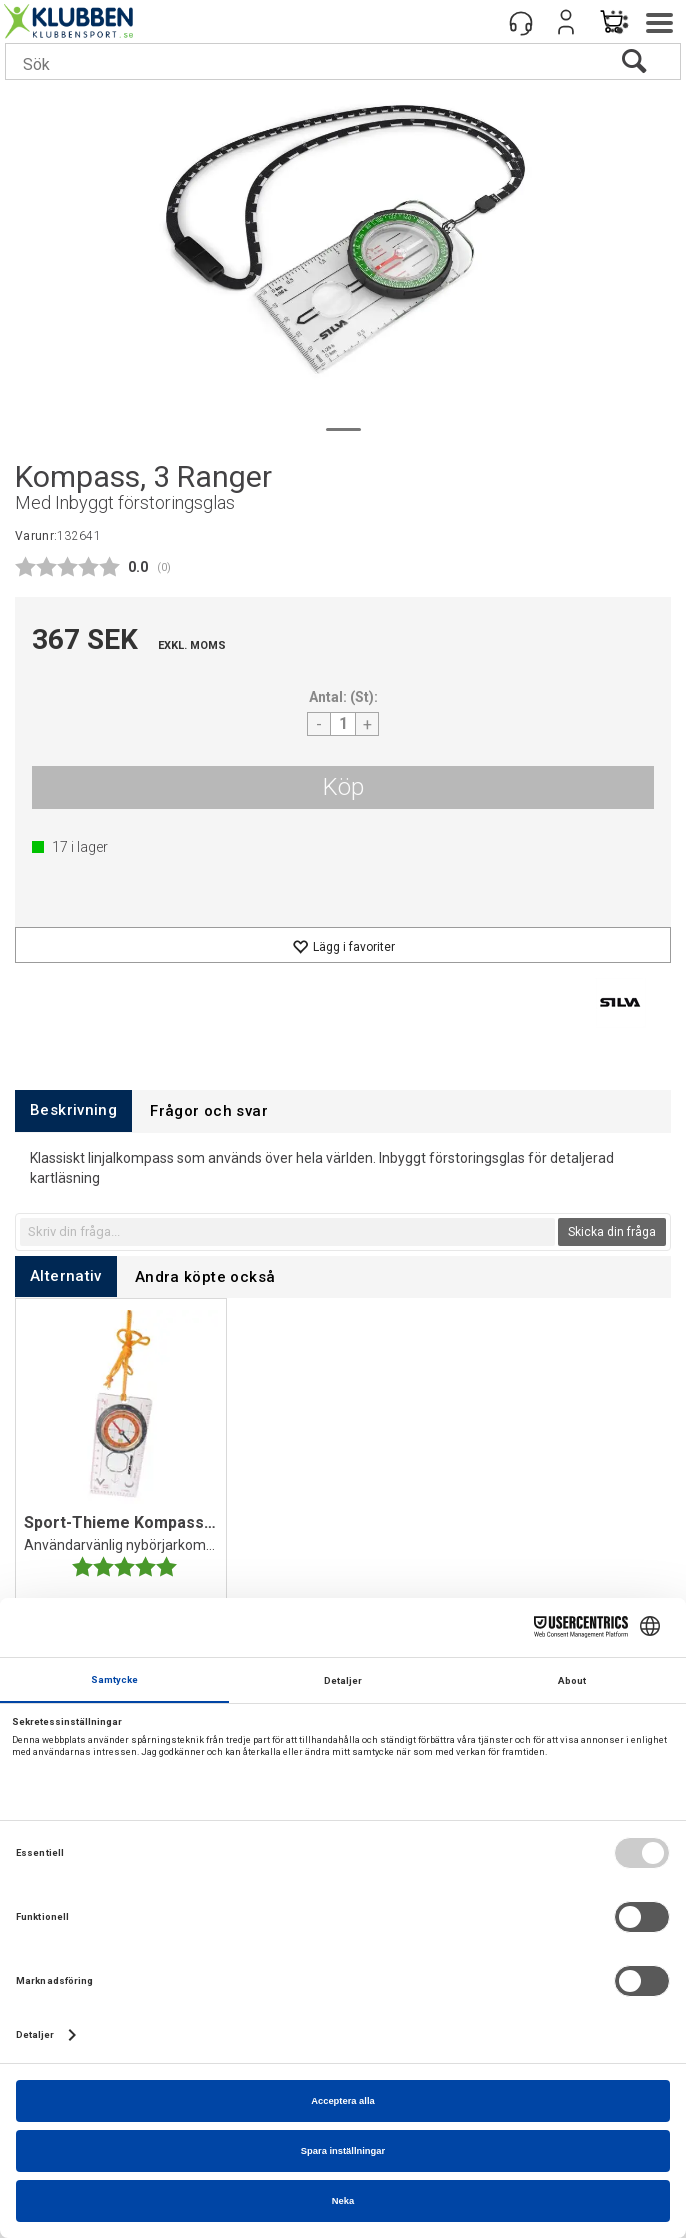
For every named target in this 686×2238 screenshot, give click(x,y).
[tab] (73, 1110)
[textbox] (287, 1232)
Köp (343, 787)
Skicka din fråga (612, 1232)
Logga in (566, 22)
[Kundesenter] (521, 22)
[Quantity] (343, 724)
